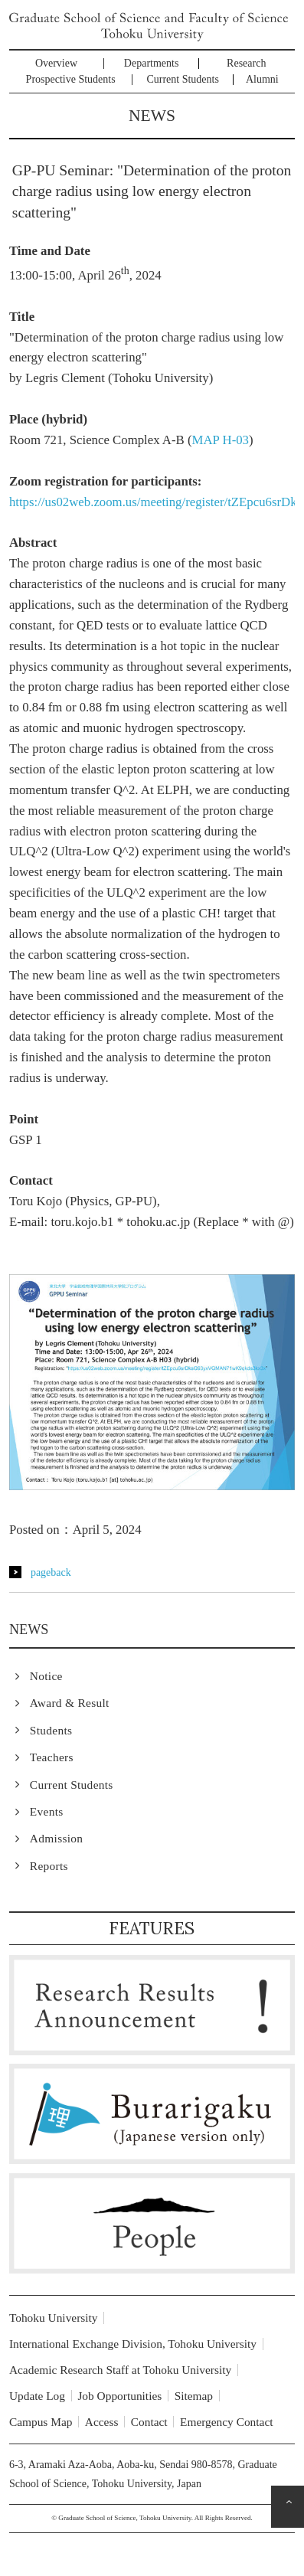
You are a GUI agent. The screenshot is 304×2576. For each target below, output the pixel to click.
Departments (151, 63)
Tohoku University (53, 2317)
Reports (49, 1865)
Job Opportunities (119, 2395)
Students (51, 1730)
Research (246, 63)
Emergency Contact (226, 2421)
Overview (56, 63)
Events (47, 1811)
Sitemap (194, 2395)
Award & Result (70, 1702)
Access (102, 2421)
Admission (56, 1838)
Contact (149, 2421)
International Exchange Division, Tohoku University (133, 2343)
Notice (46, 1675)
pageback (51, 1572)
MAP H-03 (220, 440)
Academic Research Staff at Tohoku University (120, 2369)
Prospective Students (71, 79)
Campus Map (41, 2421)
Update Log (37, 2395)
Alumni (262, 79)
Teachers (52, 1757)
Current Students (182, 79)
